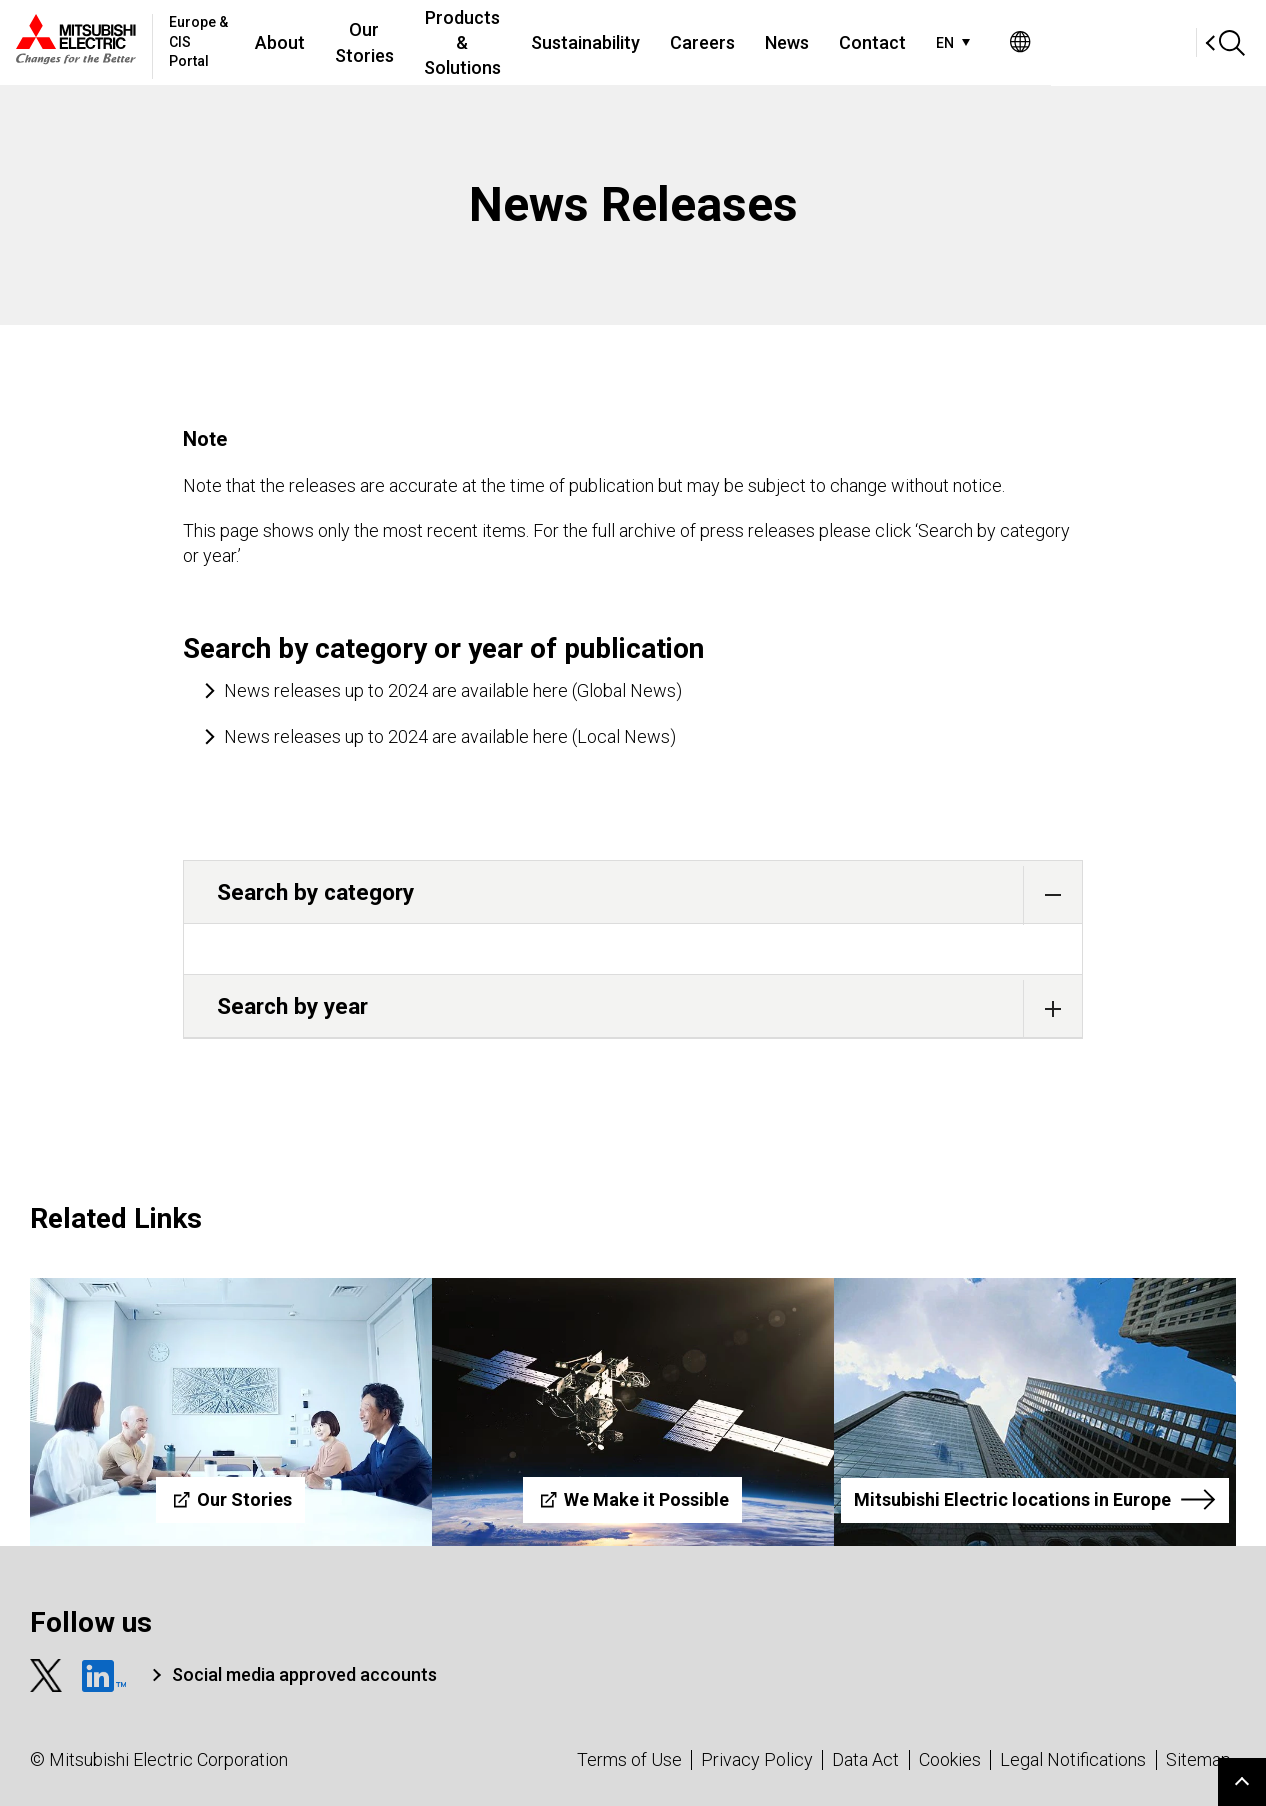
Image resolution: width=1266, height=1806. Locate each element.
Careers (833, 42)
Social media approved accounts (304, 1674)
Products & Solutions (563, 42)
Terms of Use (629, 1759)
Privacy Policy (757, 1759)
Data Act (865, 1759)
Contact (1003, 42)
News (918, 42)
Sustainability (716, 42)
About (337, 42)
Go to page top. (1242, 1782)
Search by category (649, 894)
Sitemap (1198, 1759)
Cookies (950, 1759)
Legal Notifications (1073, 1759)
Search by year (649, 1008)
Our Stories (428, 42)
